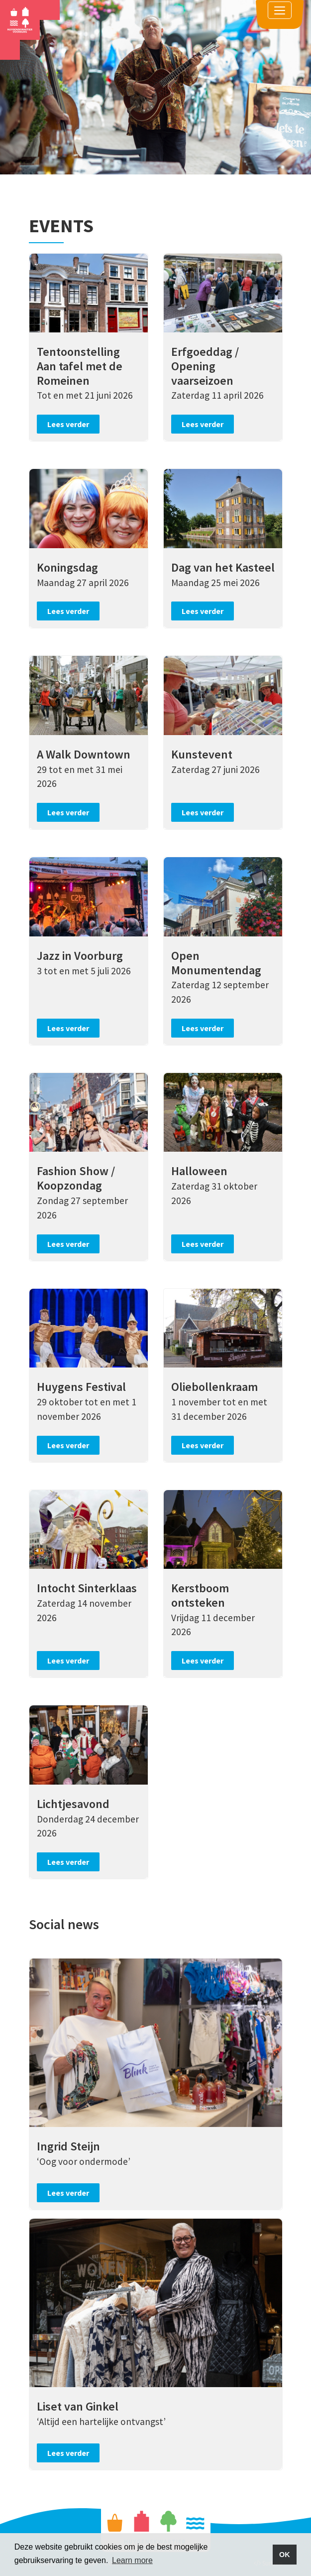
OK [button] (284, 2555)
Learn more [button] (132, 2560)
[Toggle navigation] (280, 10)
